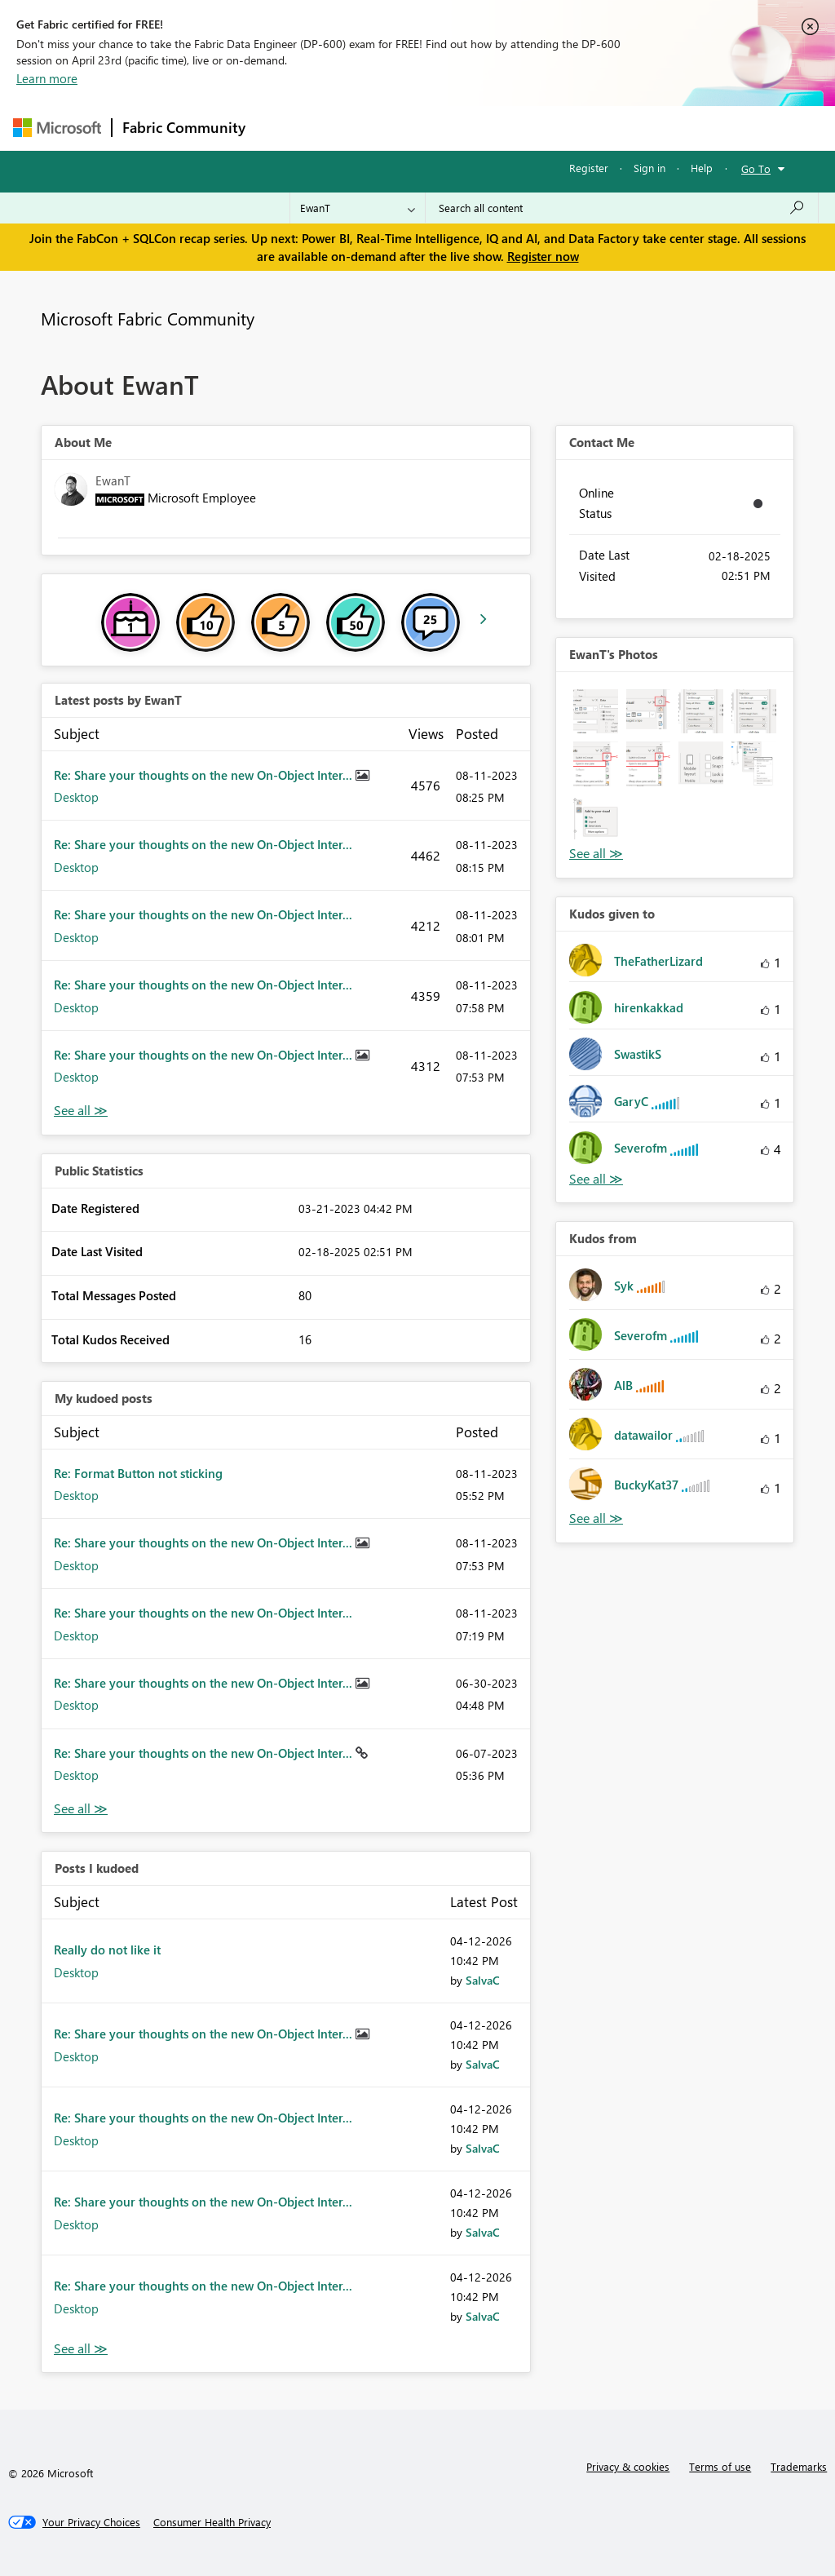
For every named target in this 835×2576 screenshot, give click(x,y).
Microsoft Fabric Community (147, 318)
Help (702, 168)
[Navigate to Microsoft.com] (57, 127)
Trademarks (799, 2466)
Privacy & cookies (627, 2466)
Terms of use (720, 2466)
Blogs (567, 128)
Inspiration (354, 128)
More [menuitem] (622, 128)
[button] (595, 711)
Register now (543, 256)
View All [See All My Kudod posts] (81, 1808)
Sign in (649, 168)
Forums (282, 128)
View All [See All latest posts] (81, 1110)
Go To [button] (756, 168)
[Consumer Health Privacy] (212, 2522)
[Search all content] (622, 208)
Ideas (421, 128)
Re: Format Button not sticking (138, 1473)
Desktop (76, 797)
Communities (493, 128)
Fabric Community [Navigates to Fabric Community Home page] (183, 127)
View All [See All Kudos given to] (596, 1179)
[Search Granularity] (357, 208)
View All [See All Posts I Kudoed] (81, 2348)
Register (588, 168)
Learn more (46, 78)
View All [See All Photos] (596, 853)
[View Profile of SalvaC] (483, 1980)
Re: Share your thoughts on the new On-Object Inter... (205, 775)
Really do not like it (107, 1949)
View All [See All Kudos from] (596, 1518)
